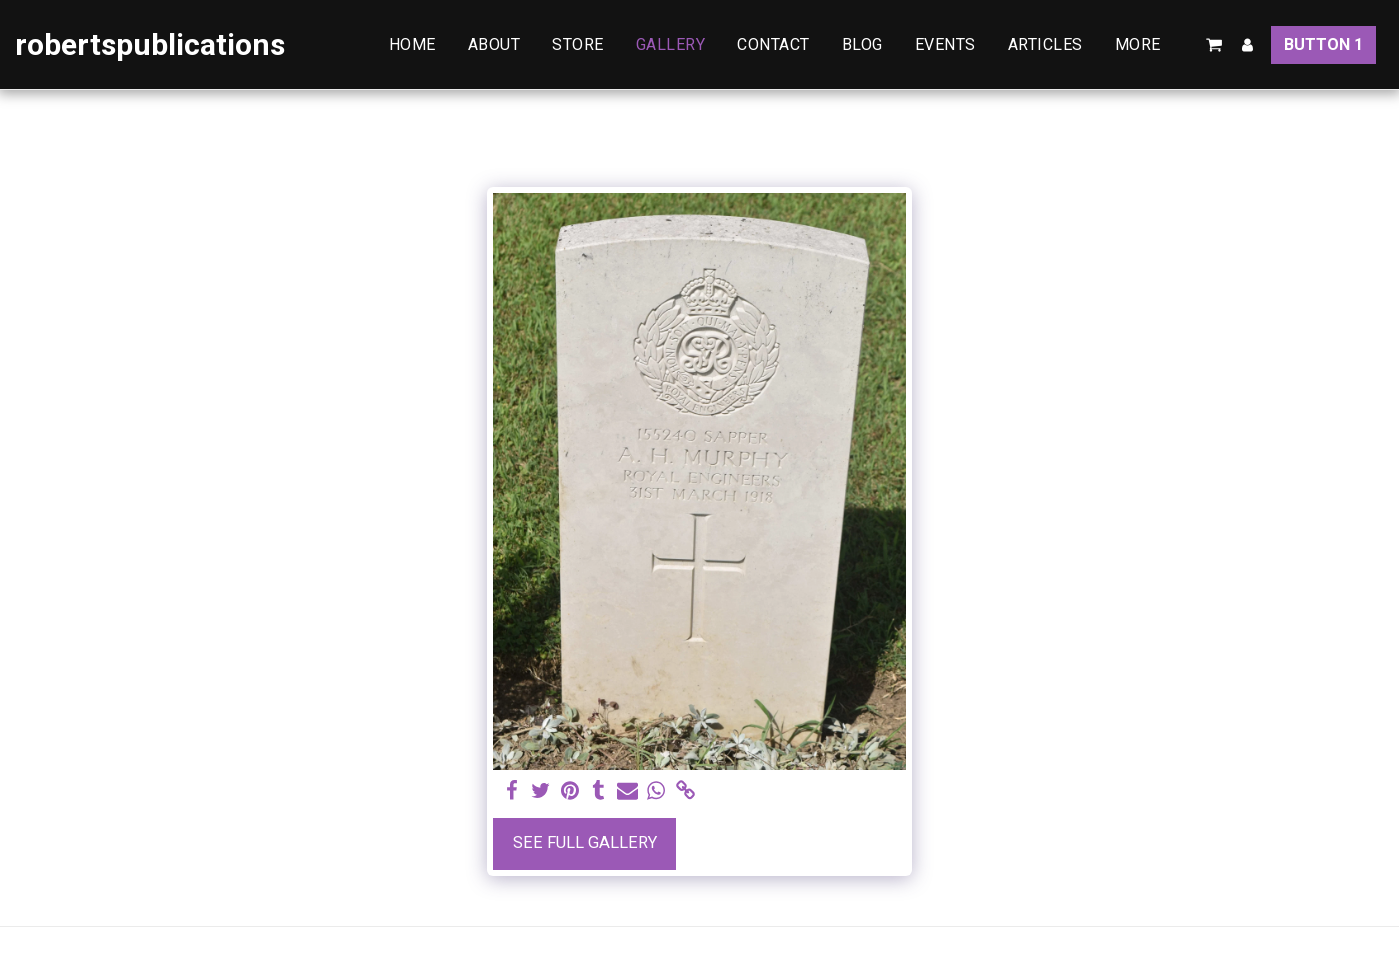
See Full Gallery (585, 842)
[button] (1214, 45)
